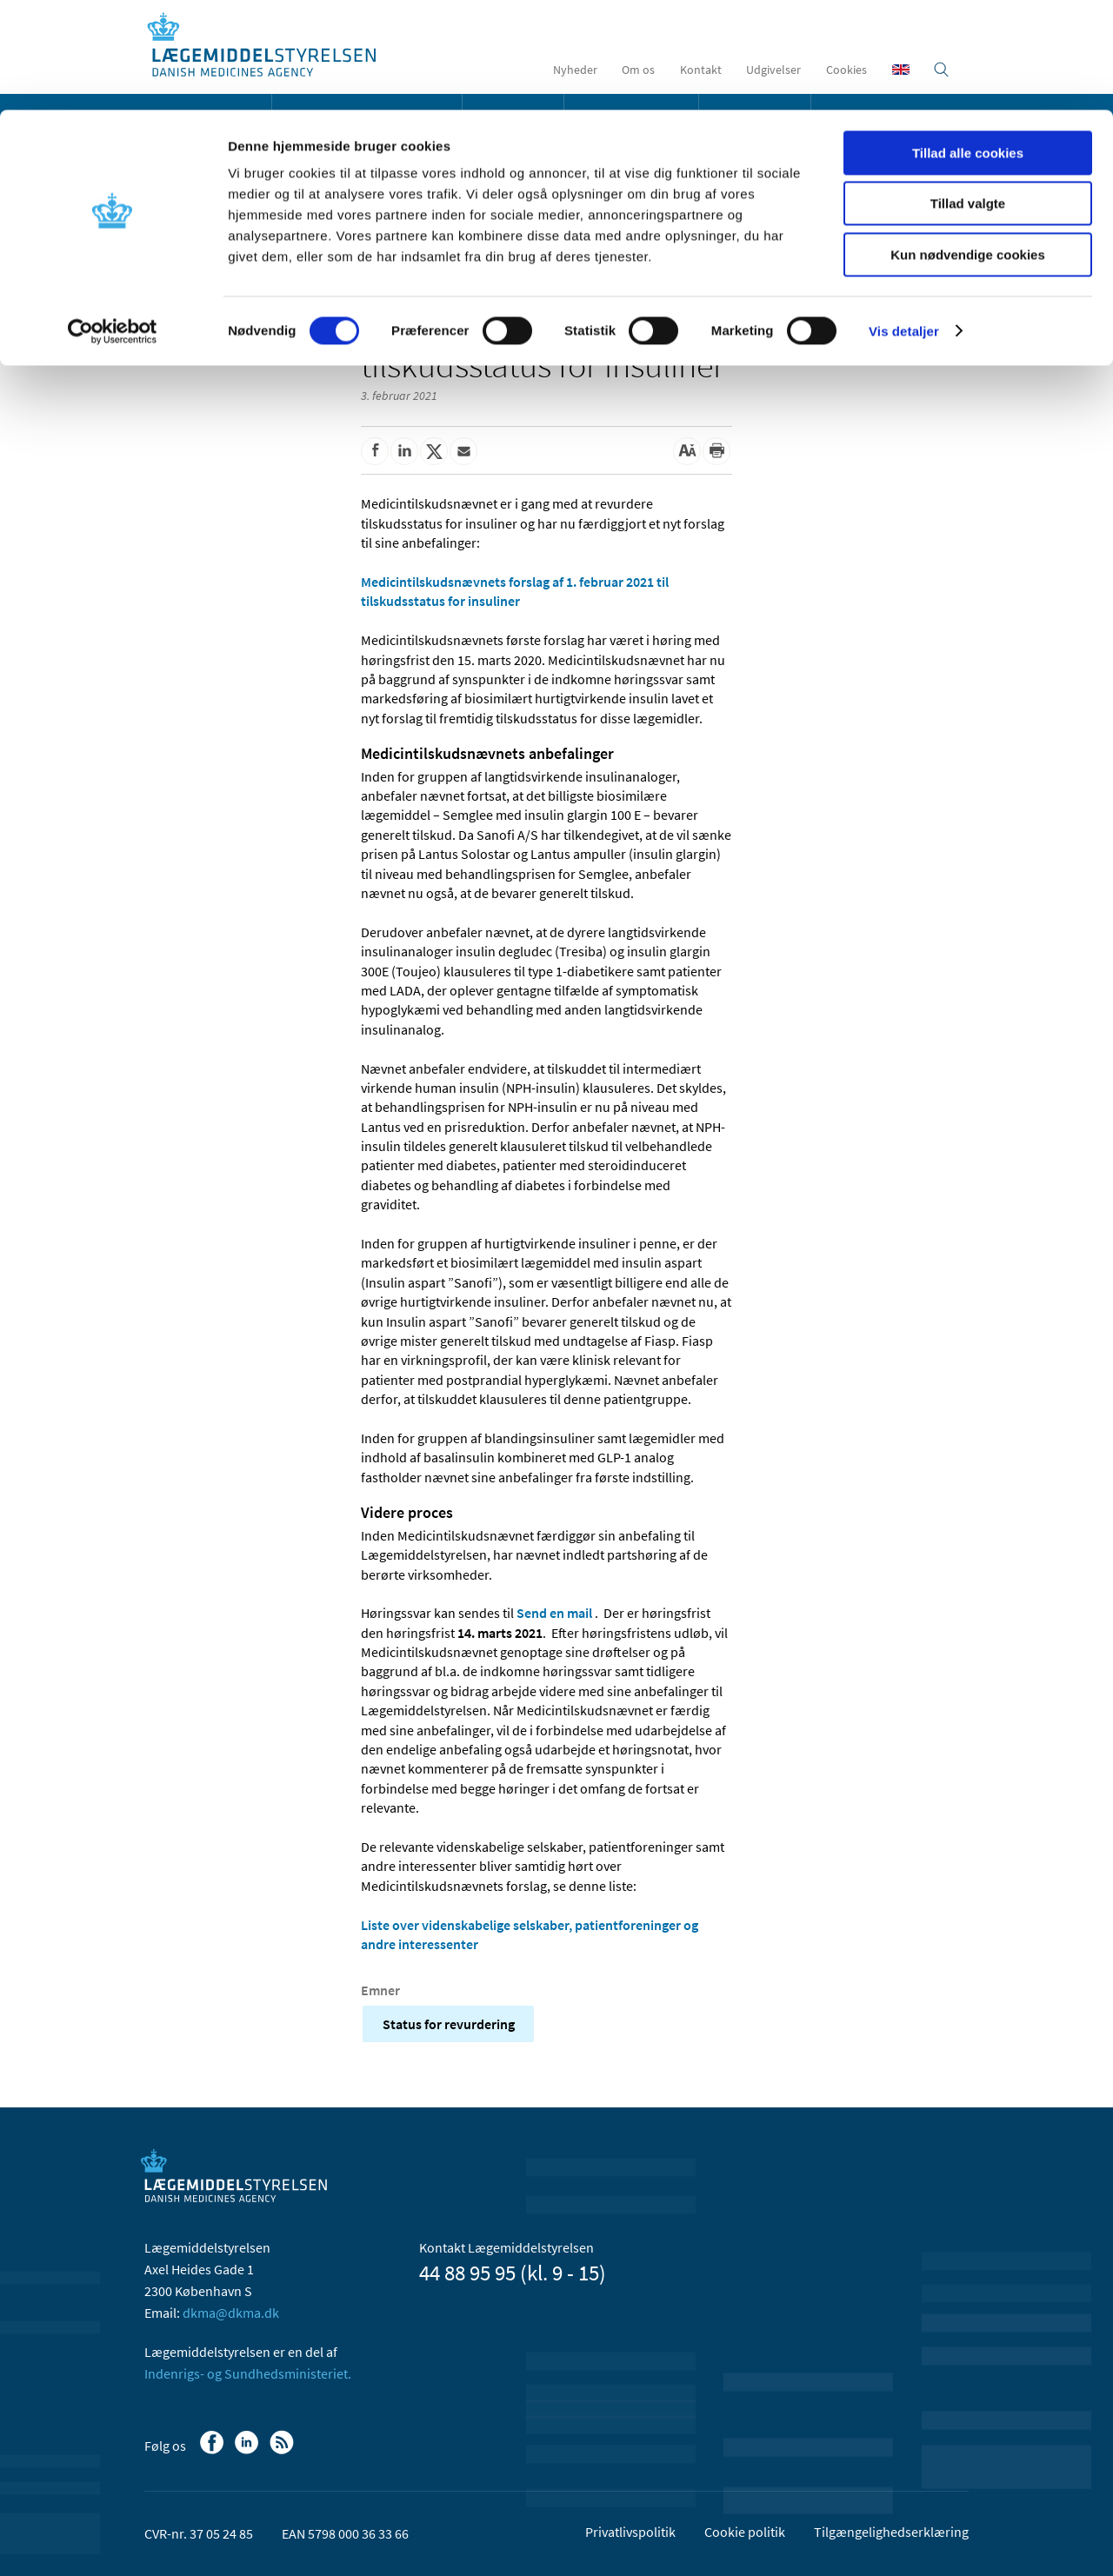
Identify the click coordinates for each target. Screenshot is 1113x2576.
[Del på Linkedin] (404, 451)
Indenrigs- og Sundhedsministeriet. (247, 2373)
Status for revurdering (449, 2024)
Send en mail (554, 1612)
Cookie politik (744, 2531)
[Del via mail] (463, 451)
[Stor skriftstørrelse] (687, 451)
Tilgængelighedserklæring (891, 2531)
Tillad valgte (967, 94)
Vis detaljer (904, 221)
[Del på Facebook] (375, 451)
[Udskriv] (716, 451)
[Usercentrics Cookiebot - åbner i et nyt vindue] (113, 222)
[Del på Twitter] (434, 451)
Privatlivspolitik (630, 2531)
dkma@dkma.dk (231, 2312)
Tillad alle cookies (967, 43)
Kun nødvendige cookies (967, 144)
